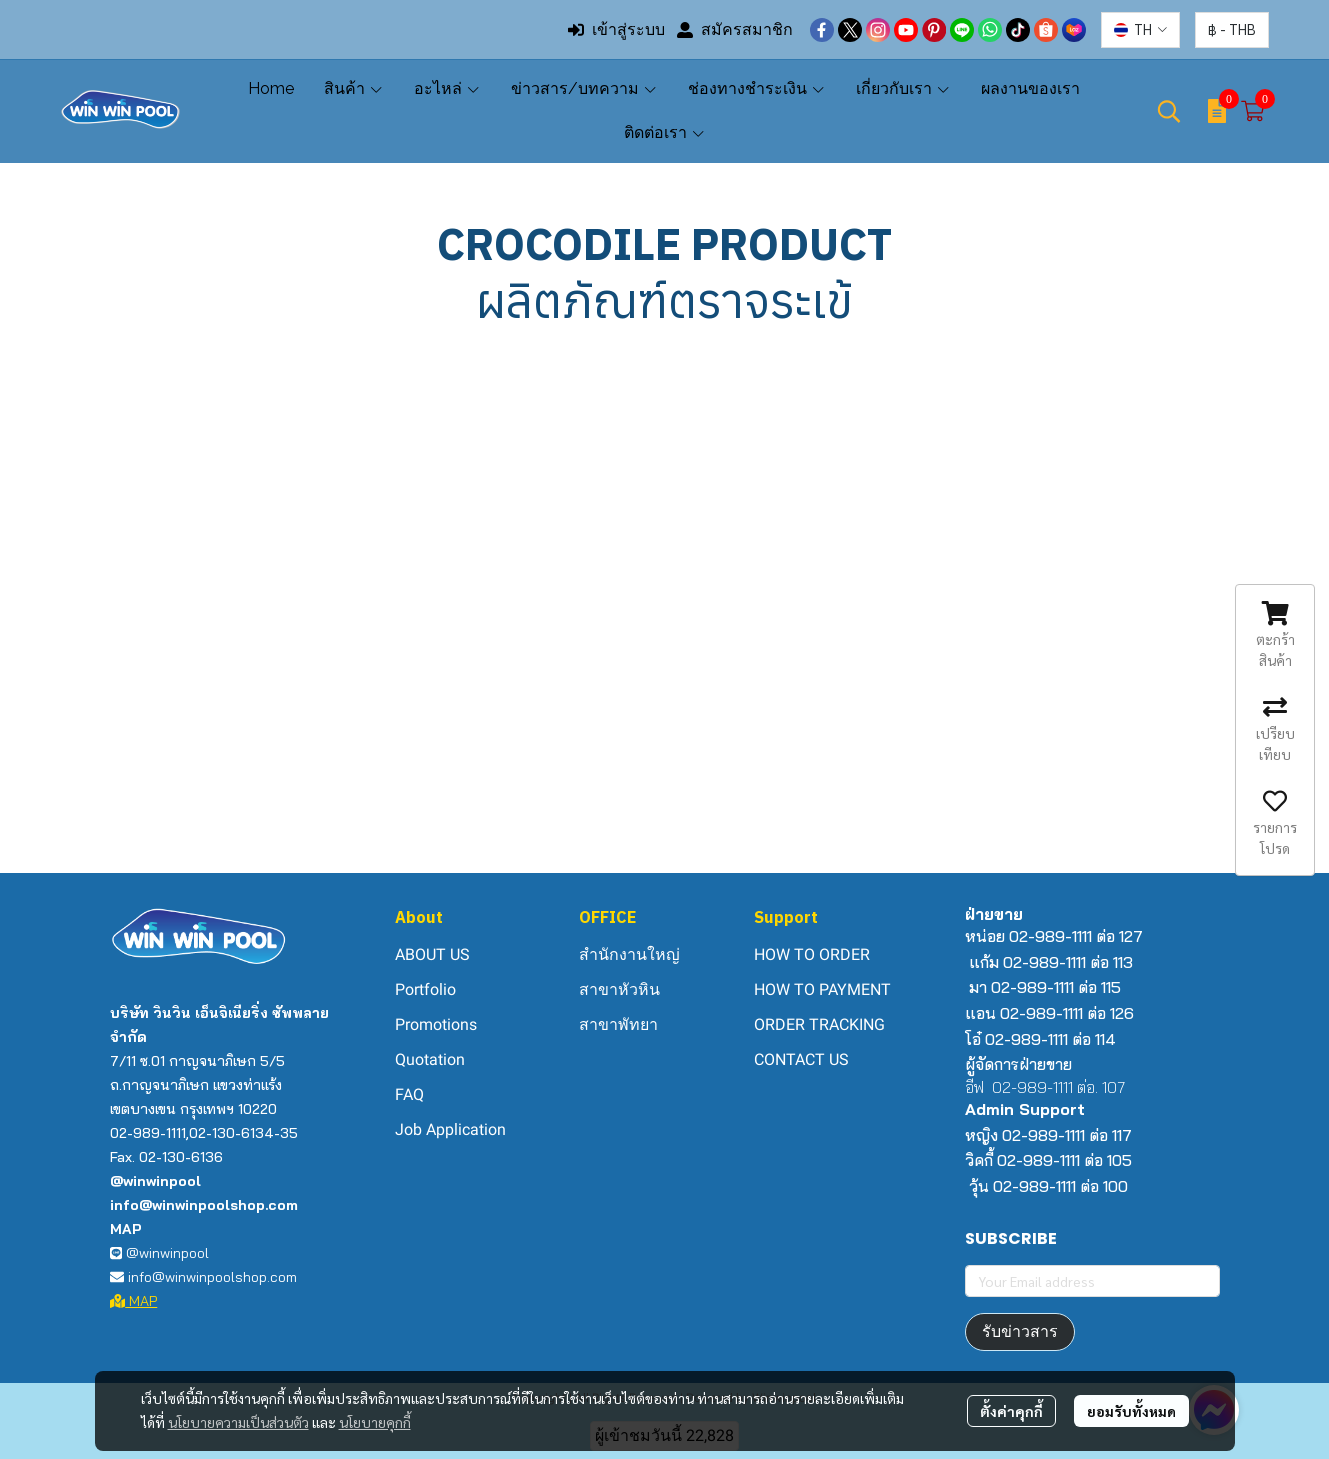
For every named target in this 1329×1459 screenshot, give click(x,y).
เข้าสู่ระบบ (616, 29)
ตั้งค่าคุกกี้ (1011, 1411)
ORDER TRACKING (819, 1024)
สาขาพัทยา (618, 1024)
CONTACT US (801, 1059)
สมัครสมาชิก (735, 29)
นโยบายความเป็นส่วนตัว (238, 1422)
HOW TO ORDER (812, 954)
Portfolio (425, 989)
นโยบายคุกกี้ (375, 1422)
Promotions (436, 1024)
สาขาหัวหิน (619, 989)
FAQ (409, 1094)
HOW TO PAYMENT (822, 989)
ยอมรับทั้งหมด (1131, 1411)
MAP (134, 1301)
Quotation (430, 1059)
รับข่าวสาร (1020, 1331)
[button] (1140, 30)
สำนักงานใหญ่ (629, 954)
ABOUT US (432, 954)
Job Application (450, 1129)
